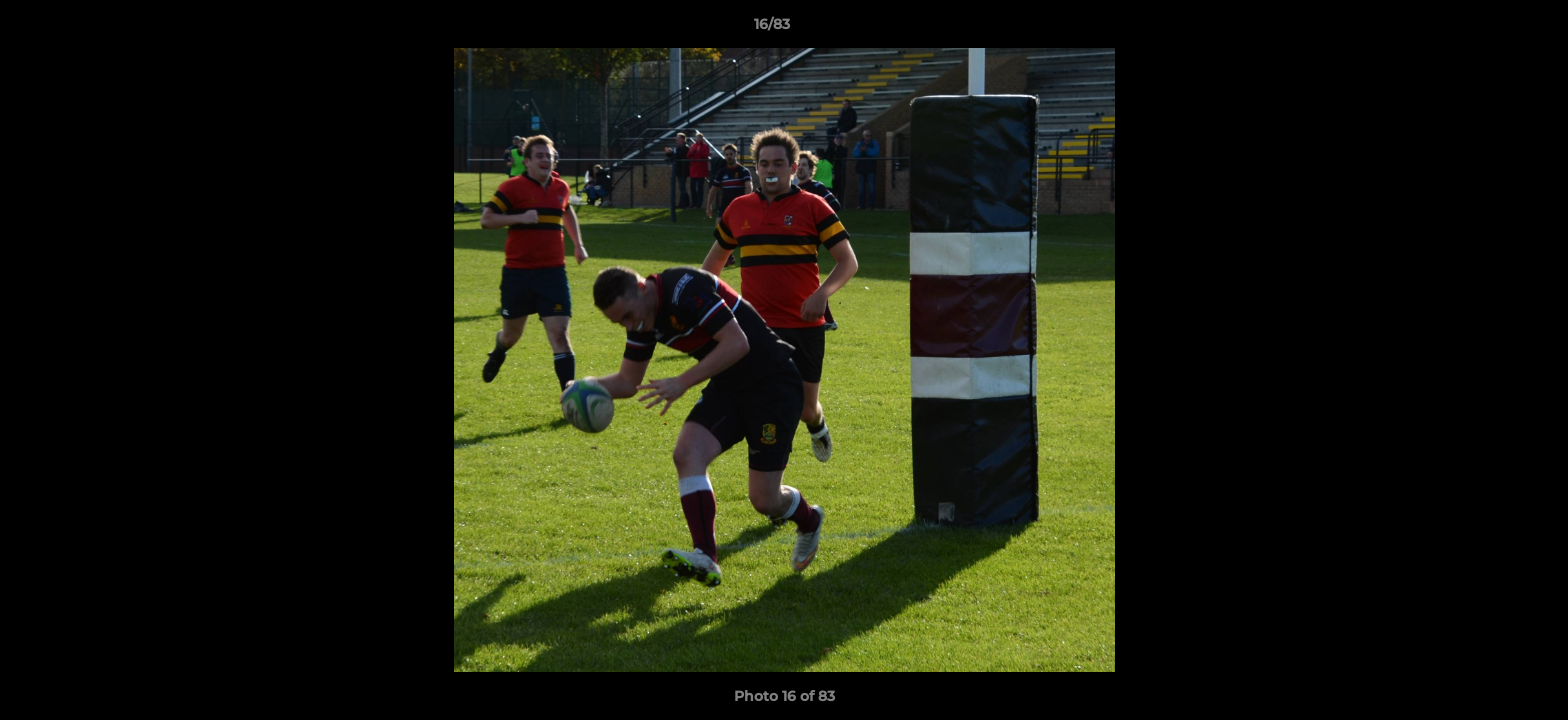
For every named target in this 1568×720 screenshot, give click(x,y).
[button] (1484, 29)
